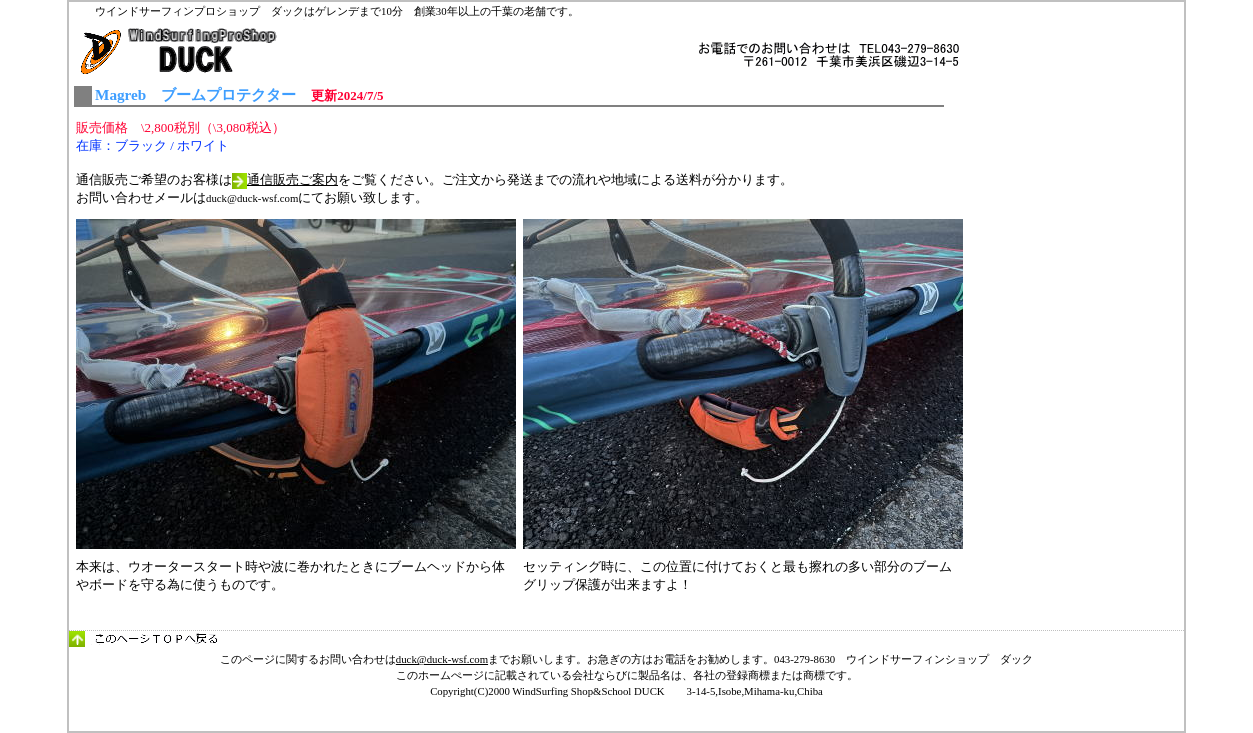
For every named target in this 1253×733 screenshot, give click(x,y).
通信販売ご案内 (292, 179)
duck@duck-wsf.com (442, 659)
